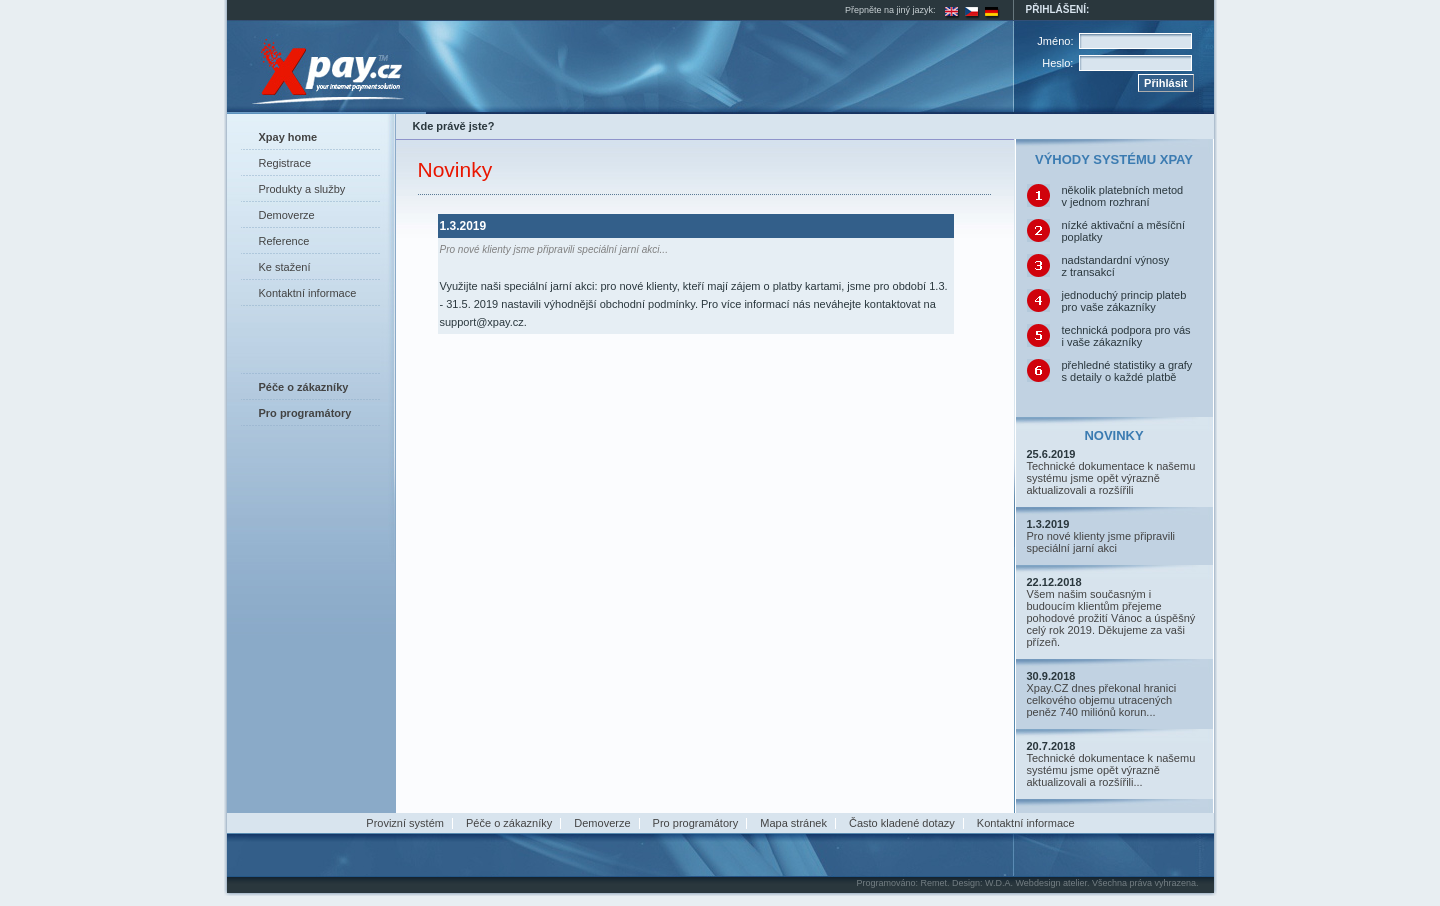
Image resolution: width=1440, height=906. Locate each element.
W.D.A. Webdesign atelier (1036, 883)
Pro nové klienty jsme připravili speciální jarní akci (1101, 542)
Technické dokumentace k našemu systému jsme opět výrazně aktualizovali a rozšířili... (1111, 770)
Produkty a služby (302, 189)
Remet (933, 883)
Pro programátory (696, 823)
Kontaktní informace (308, 293)
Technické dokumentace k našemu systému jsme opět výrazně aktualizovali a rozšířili (1111, 478)
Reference (284, 241)
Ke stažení (285, 267)
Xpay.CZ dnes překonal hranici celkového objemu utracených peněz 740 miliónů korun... (1102, 700)
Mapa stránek (793, 823)
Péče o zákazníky (509, 823)
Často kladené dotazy (902, 823)
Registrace (285, 163)
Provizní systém (405, 823)
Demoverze (287, 215)
